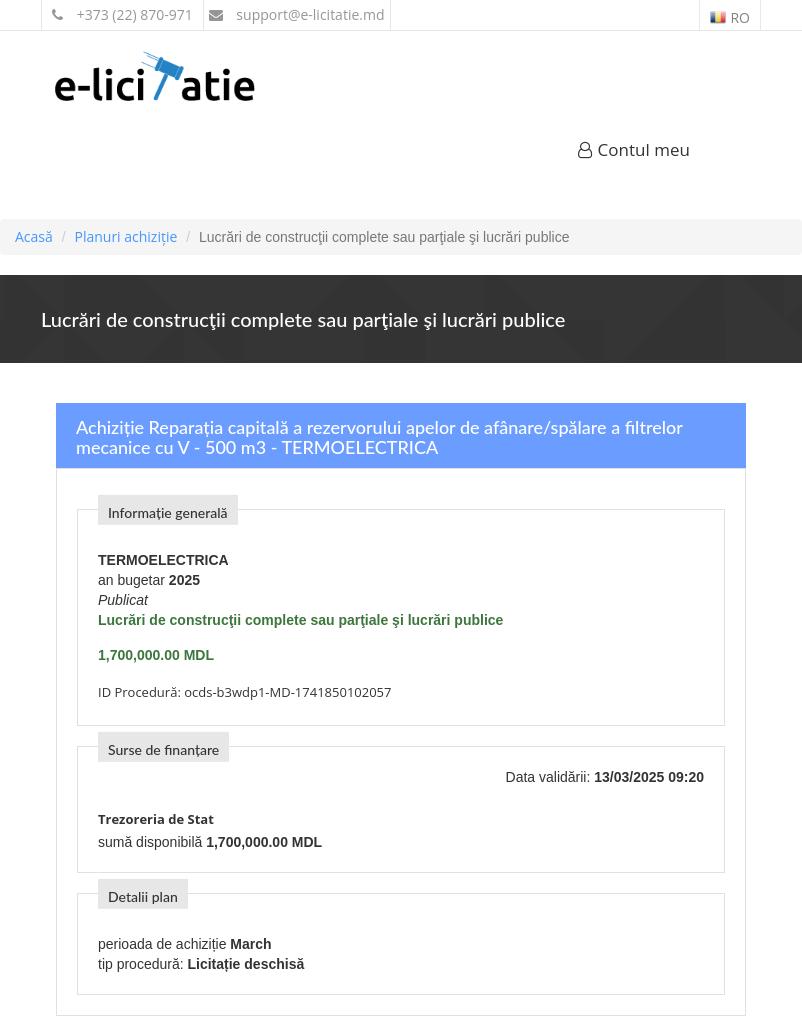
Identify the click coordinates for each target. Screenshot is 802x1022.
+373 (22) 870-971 (122, 14)
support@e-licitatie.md (297, 14)
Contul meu (634, 149)
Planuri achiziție (125, 236)
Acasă (34, 236)
